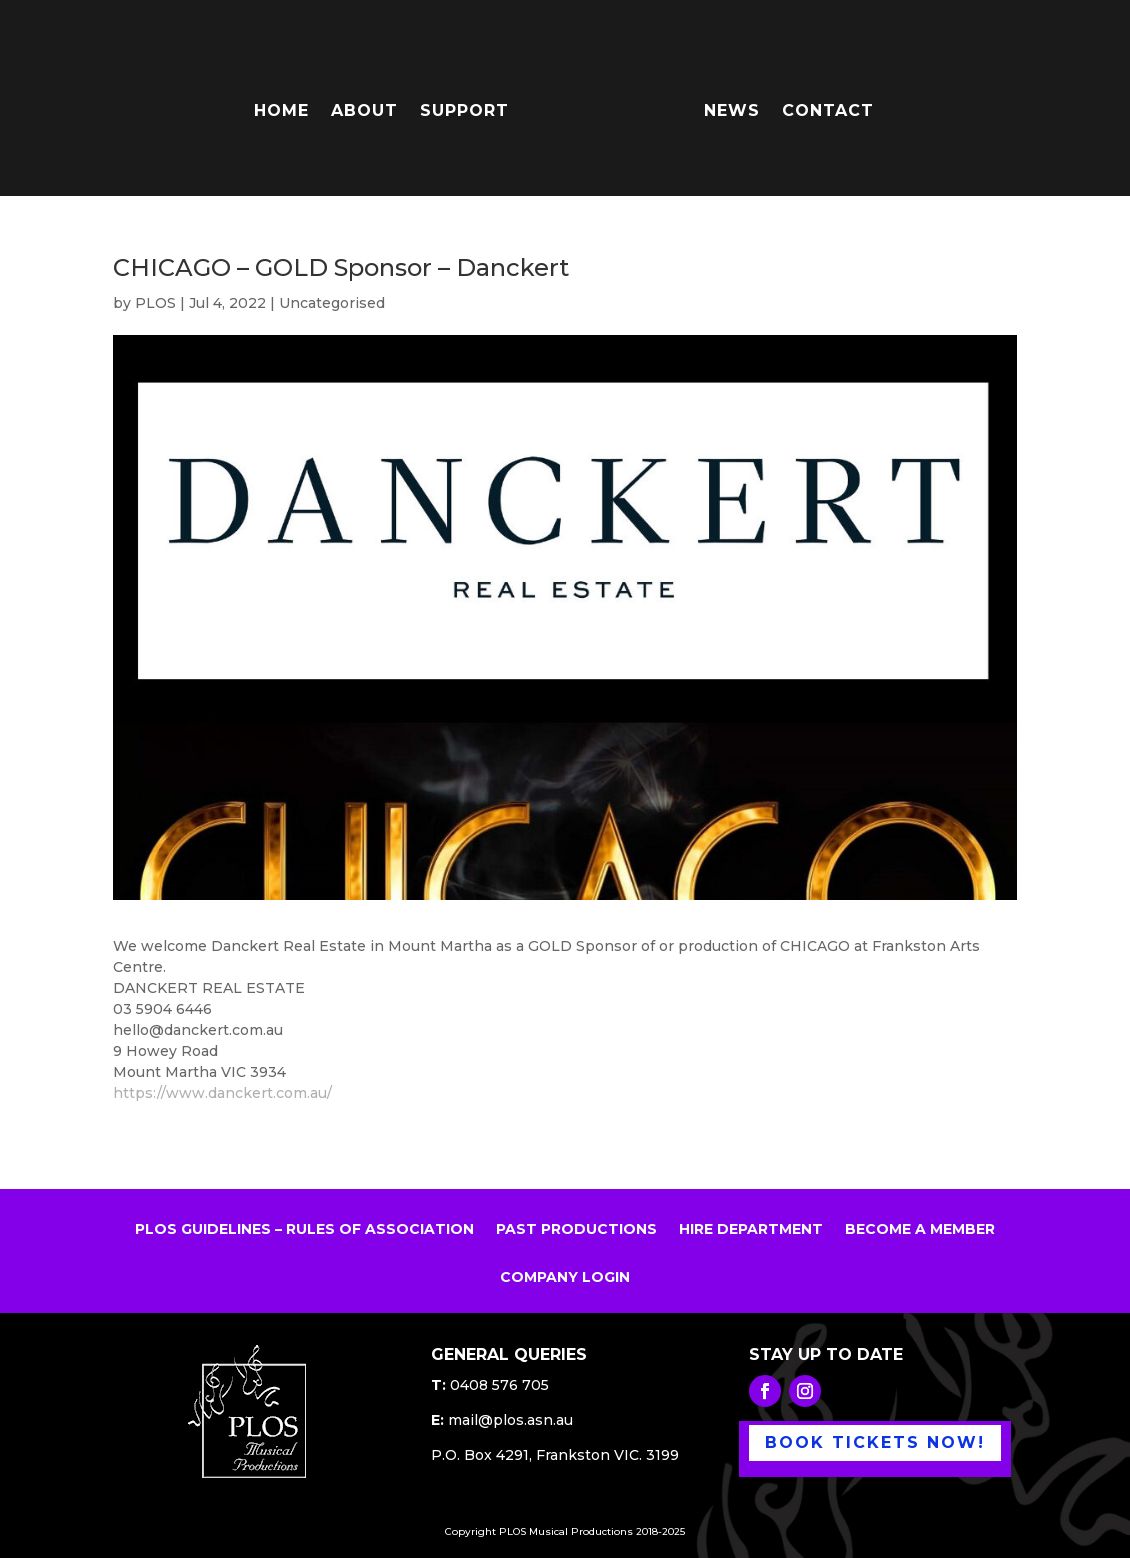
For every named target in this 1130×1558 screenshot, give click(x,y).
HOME (281, 112)
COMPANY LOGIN (565, 1278)
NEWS (732, 112)
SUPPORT (464, 112)
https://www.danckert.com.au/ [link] (222, 1093)
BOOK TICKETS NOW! (875, 1442)
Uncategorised (332, 303)
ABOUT (364, 112)
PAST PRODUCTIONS (576, 1230)
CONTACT (828, 112)
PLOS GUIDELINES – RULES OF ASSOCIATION (304, 1230)
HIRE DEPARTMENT (751, 1230)
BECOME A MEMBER (920, 1230)
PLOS (155, 303)
